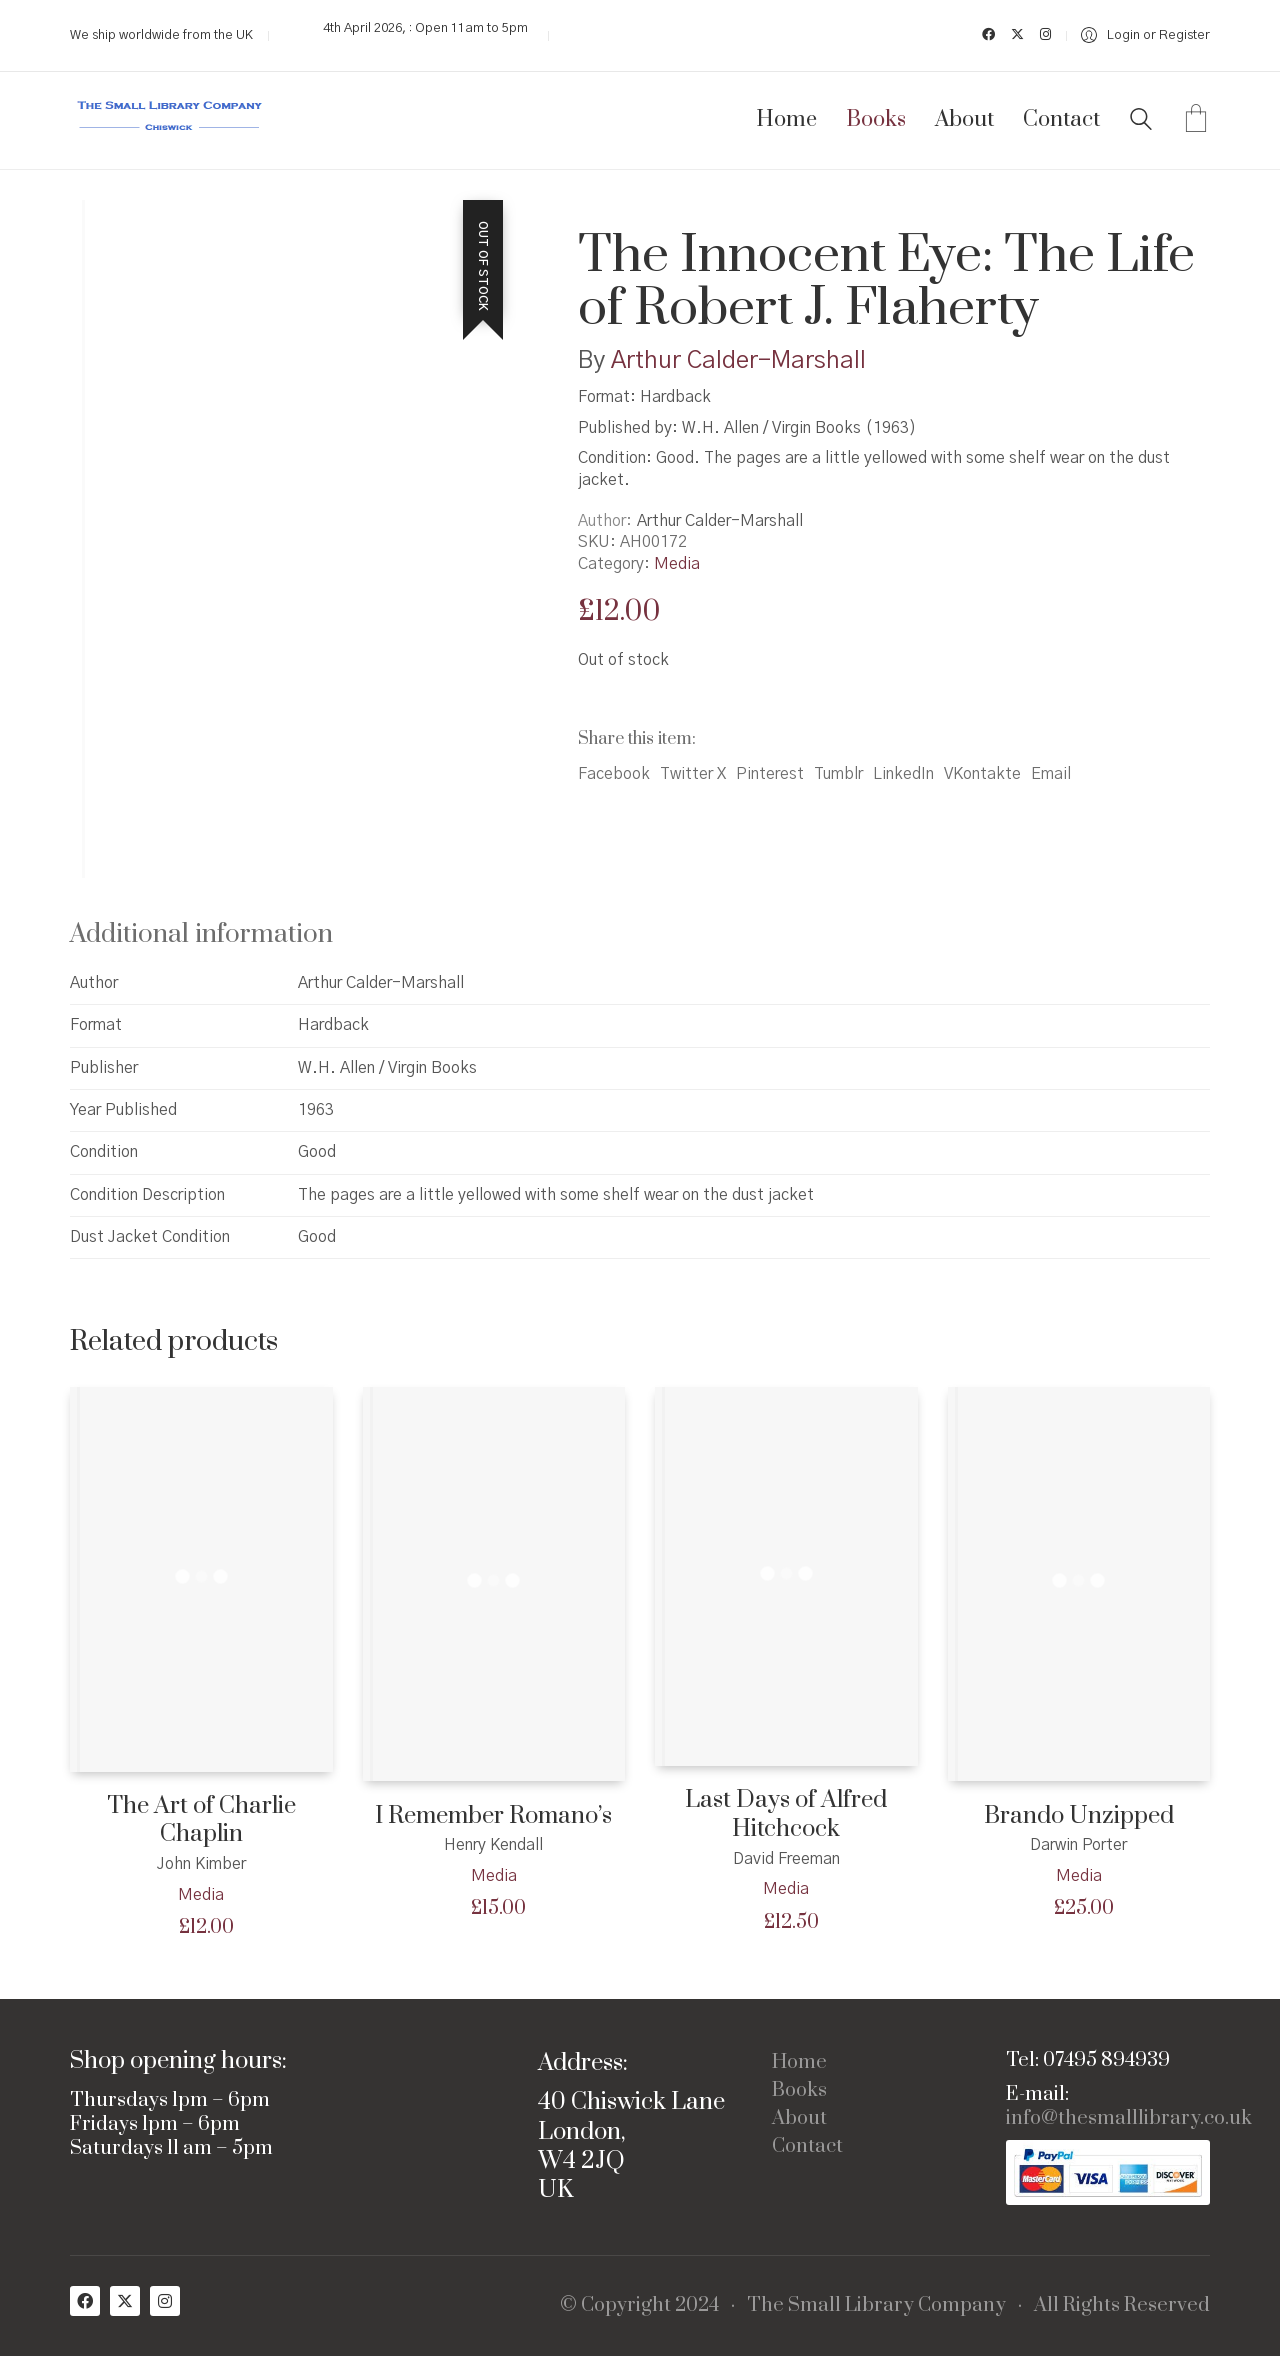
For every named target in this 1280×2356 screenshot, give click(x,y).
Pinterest (770, 774)
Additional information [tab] (201, 934)
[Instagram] (165, 2301)
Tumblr (838, 774)
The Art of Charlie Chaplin (201, 1820)
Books (799, 2091)
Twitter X (693, 774)
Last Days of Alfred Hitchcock (786, 1814)
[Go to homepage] (170, 120)
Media (677, 564)
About (799, 2119)
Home (799, 2063)
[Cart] (1196, 121)
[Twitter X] (125, 2301)
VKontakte (982, 774)
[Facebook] (85, 2301)
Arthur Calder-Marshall (738, 361)
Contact (807, 2147)
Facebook (614, 774)
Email (1051, 774)
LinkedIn (903, 774)
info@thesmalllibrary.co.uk (1129, 2119)
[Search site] (1141, 122)
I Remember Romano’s (493, 1816)
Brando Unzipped (1079, 1816)
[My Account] (1145, 35)
